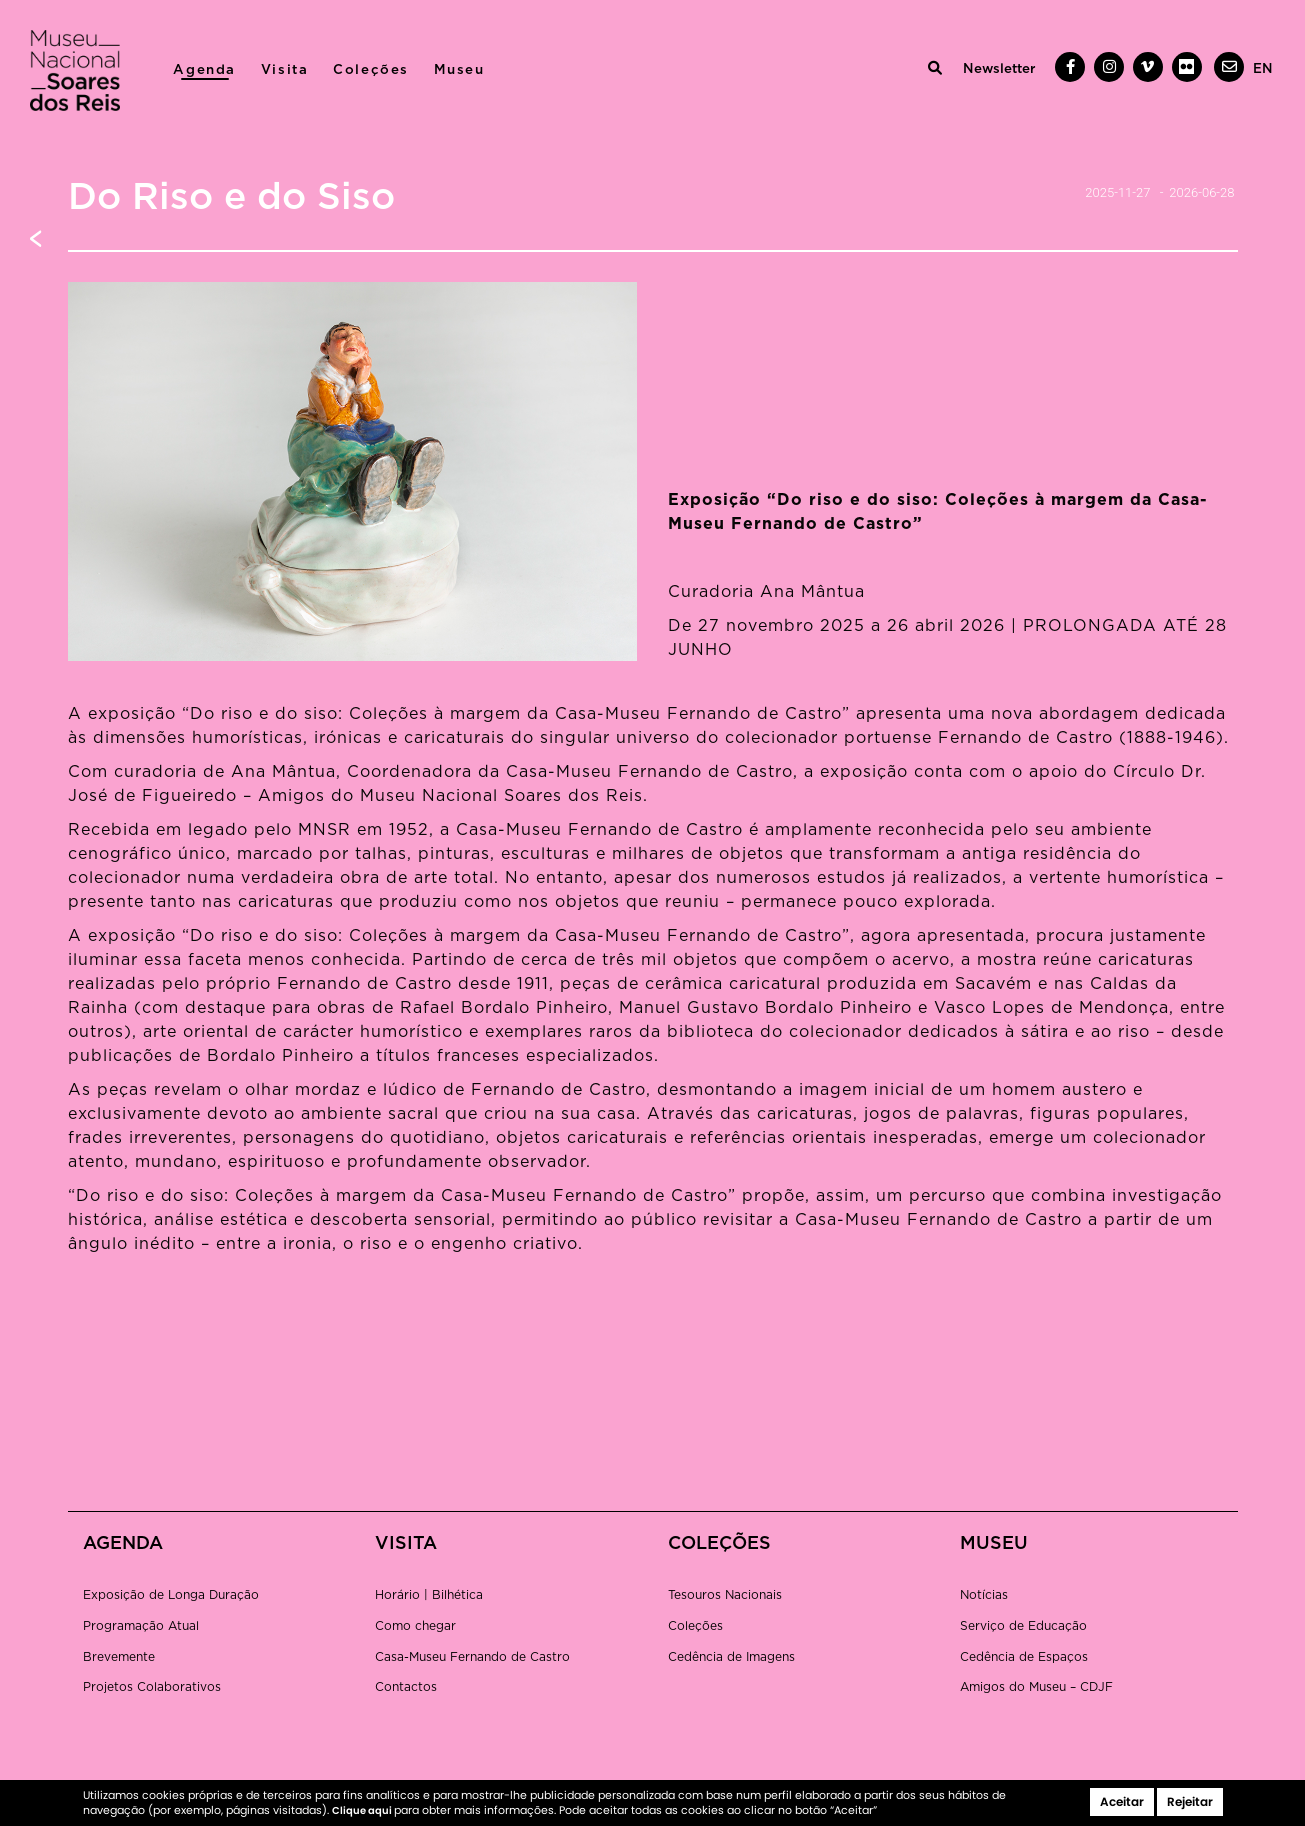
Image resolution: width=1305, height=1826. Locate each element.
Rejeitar (1190, 1801)
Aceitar (1122, 1801)
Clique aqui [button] (363, 1810)
